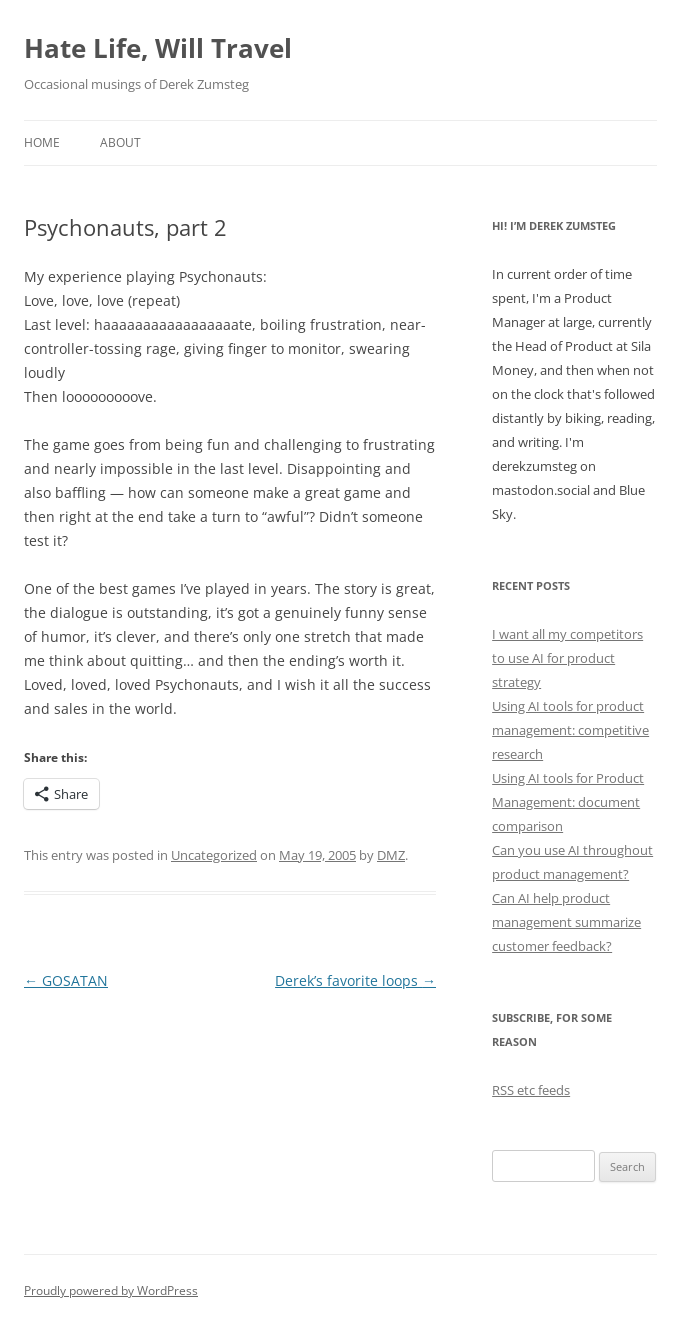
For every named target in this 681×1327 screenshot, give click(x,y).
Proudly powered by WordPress (111, 1290)
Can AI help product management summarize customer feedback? (566, 922)
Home (42, 142)
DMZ (391, 855)
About (120, 142)
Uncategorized (214, 855)
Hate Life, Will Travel (158, 48)
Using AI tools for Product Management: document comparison (568, 802)
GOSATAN (66, 980)
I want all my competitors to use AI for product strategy (567, 658)
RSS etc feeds (531, 1090)
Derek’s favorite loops (355, 980)
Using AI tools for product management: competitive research (570, 730)
